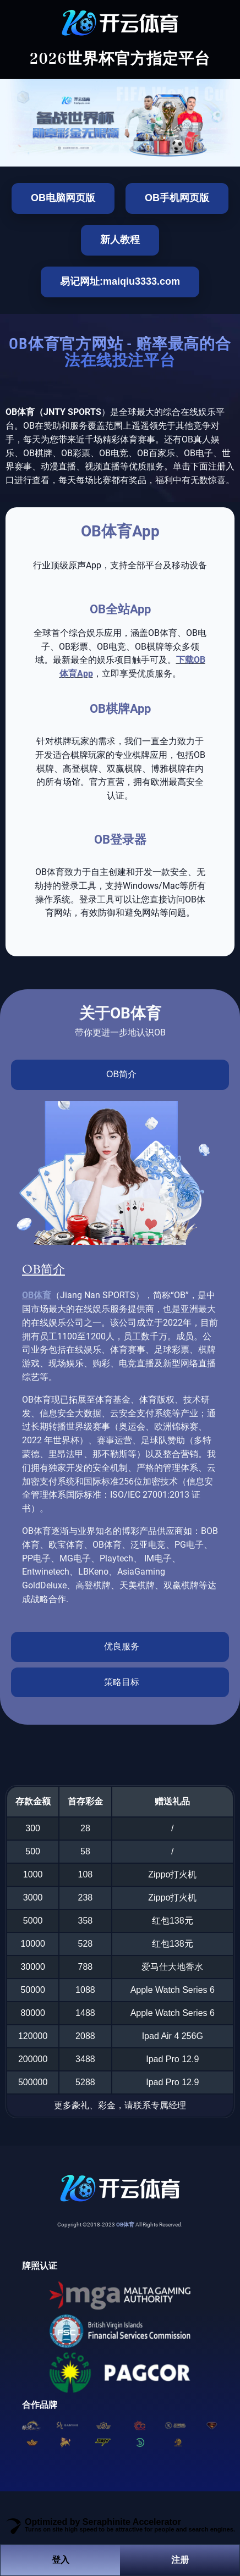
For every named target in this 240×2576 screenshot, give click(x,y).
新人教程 (120, 239)
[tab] (120, 1075)
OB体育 (36, 1295)
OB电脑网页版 (63, 197)
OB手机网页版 (177, 197)
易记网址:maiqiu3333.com (120, 281)
